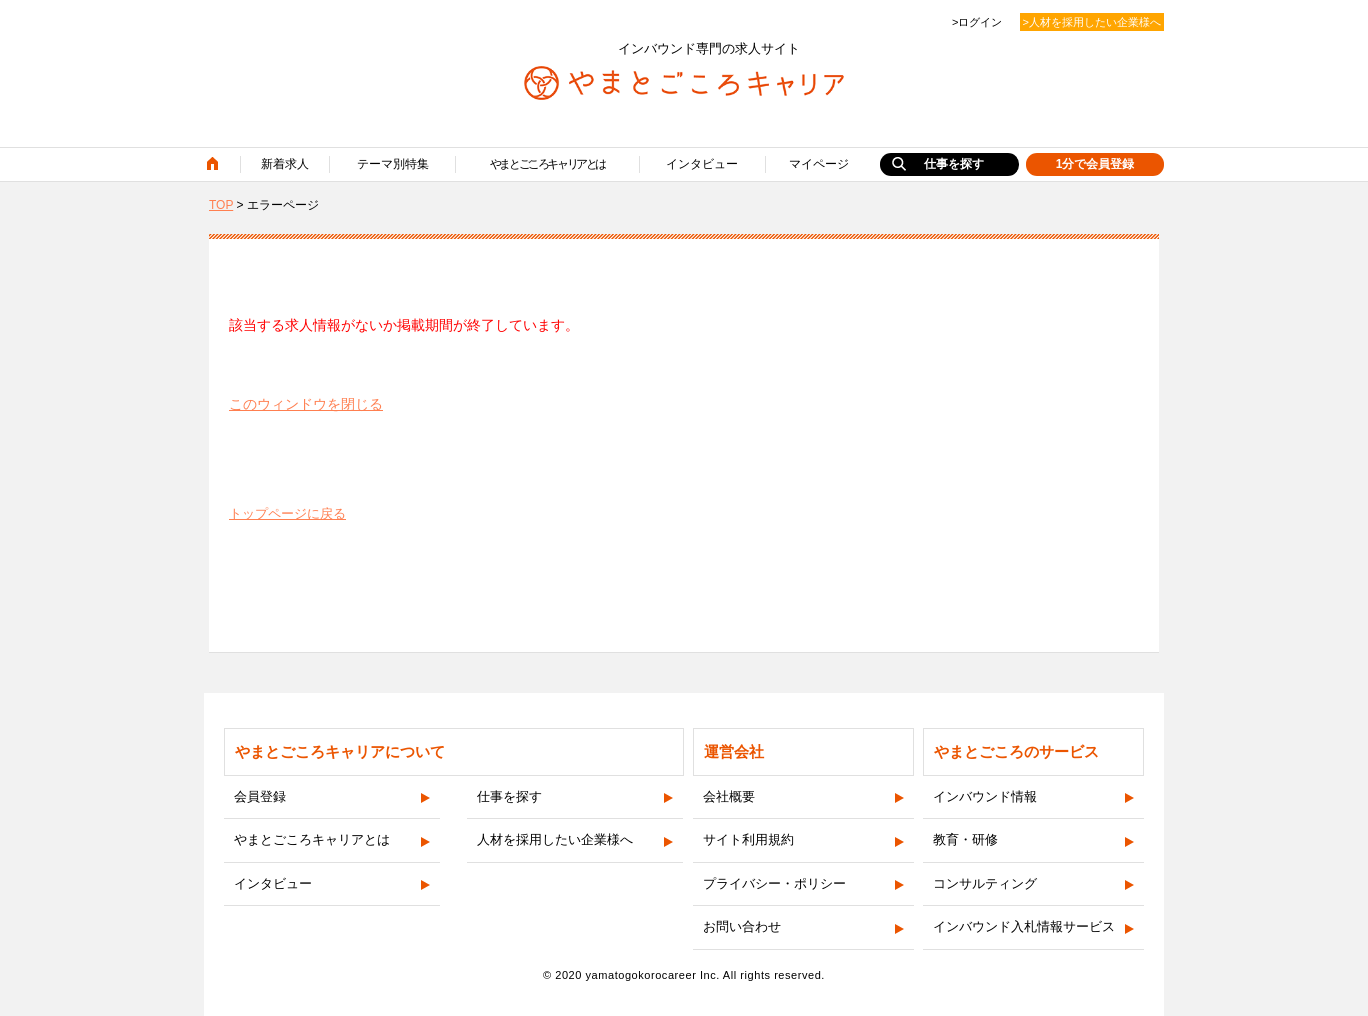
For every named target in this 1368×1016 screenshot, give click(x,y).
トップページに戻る (287, 513)
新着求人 (285, 164)
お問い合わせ (742, 926)
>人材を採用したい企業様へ (1092, 22)
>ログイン (977, 22)
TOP (221, 205)
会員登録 (260, 796)
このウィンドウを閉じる (306, 404)
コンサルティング (985, 883)
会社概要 (729, 796)
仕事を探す (954, 164)
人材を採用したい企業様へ (555, 839)
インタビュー (702, 164)
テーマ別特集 (393, 164)
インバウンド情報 (985, 796)
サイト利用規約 (748, 839)
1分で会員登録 (1095, 164)
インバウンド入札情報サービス (1024, 926)
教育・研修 (965, 839)
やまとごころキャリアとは (547, 164)
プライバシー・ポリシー (774, 883)
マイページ (819, 164)
